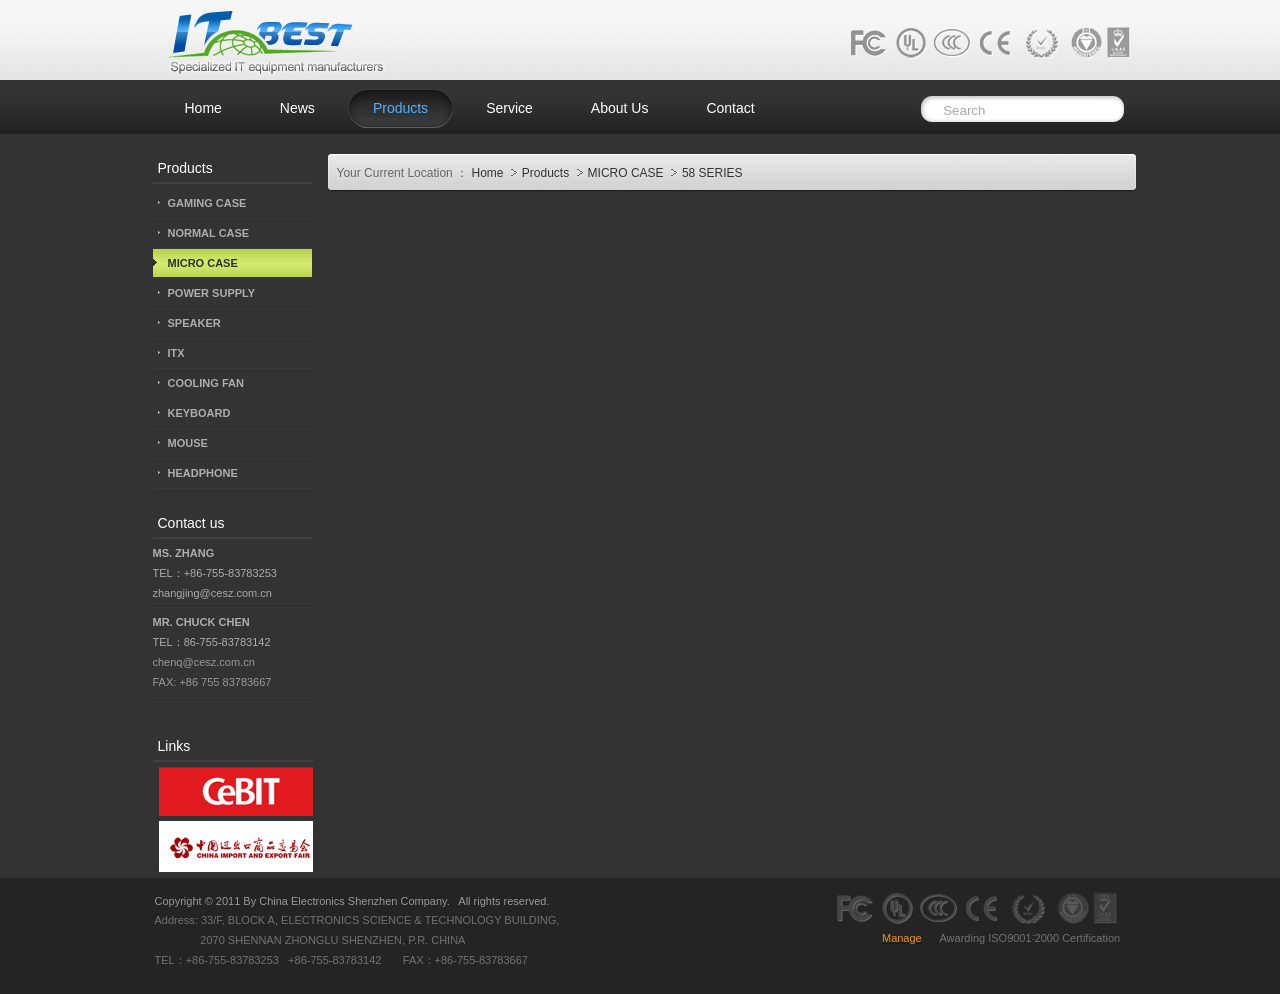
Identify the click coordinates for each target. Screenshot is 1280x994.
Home (487, 173)
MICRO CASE (627, 173)
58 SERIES (712, 173)
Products (547, 173)
